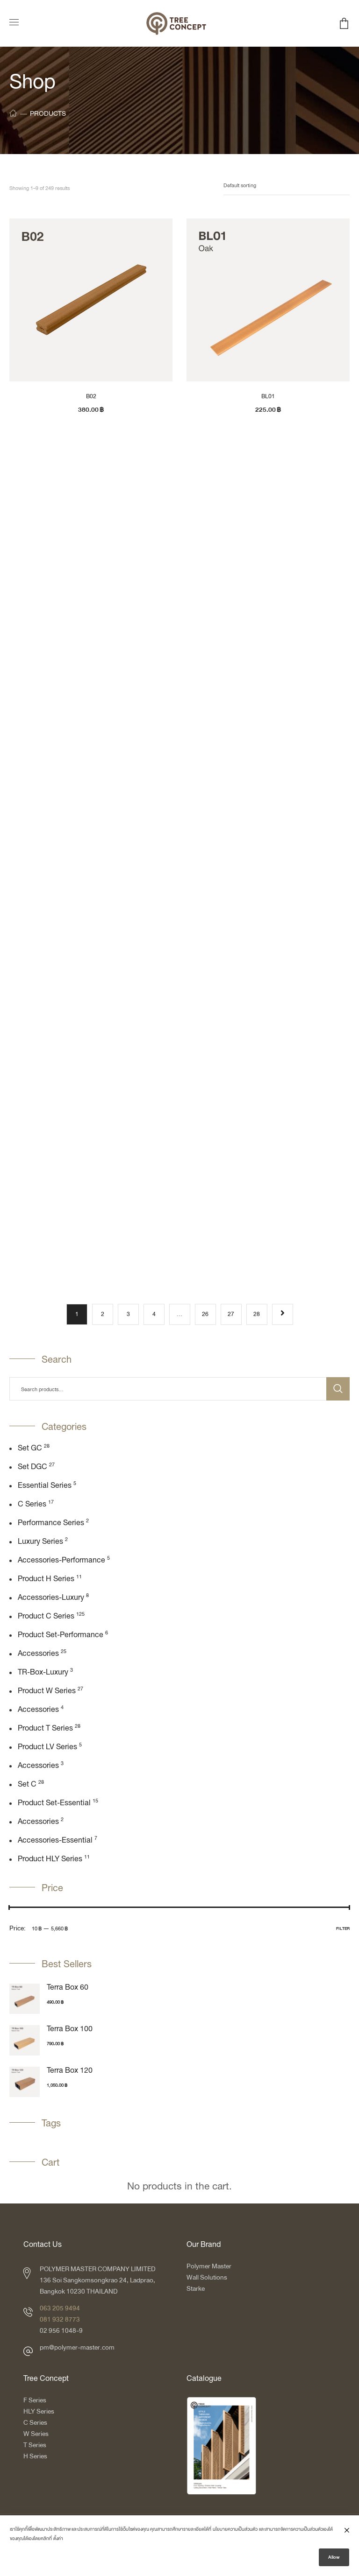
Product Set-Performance (60, 1635)
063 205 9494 (60, 2308)
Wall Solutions (207, 2277)
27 (231, 1314)
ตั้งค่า (58, 2541)
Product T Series (45, 1728)
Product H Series (46, 1579)
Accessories (38, 1654)
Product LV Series (47, 1747)
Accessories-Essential (55, 1840)
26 (205, 1314)
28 (256, 1314)
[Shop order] (286, 185)
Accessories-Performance (61, 1560)
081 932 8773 (60, 2319)
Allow (334, 2559)
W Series (36, 2434)
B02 (91, 396)
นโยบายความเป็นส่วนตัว (235, 2532)
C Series (32, 1504)
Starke (196, 2288)
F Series (34, 2400)
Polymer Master (209, 2266)
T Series (34, 2445)
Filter (343, 1928)
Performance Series (51, 1523)
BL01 (268, 396)
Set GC (30, 1448)
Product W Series (47, 1691)
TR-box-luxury (43, 1672)
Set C (27, 1784)
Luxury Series (40, 1542)
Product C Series (46, 1616)
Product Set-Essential (54, 1803)
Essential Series (45, 1486)
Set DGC (32, 1467)
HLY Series (38, 2411)
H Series (35, 2456)
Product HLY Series (50, 1859)
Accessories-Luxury (51, 1598)
